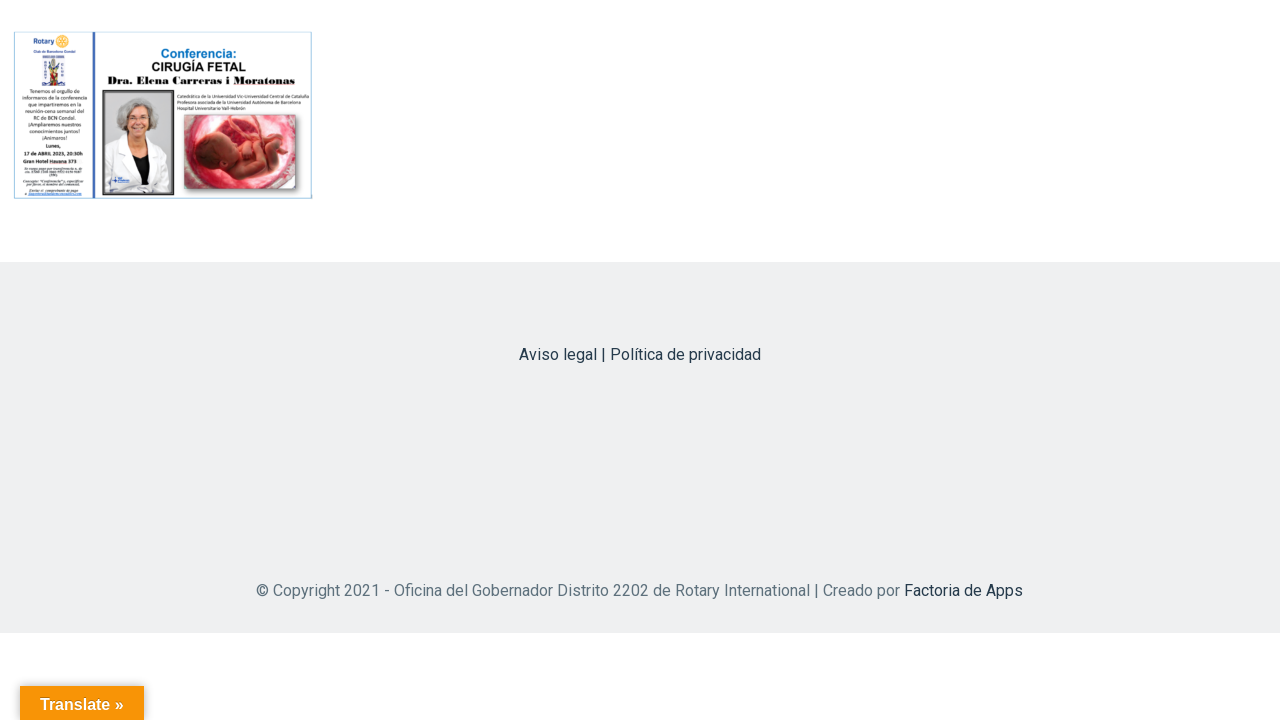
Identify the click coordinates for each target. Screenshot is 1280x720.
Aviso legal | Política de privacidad (640, 354)
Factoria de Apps (963, 590)
